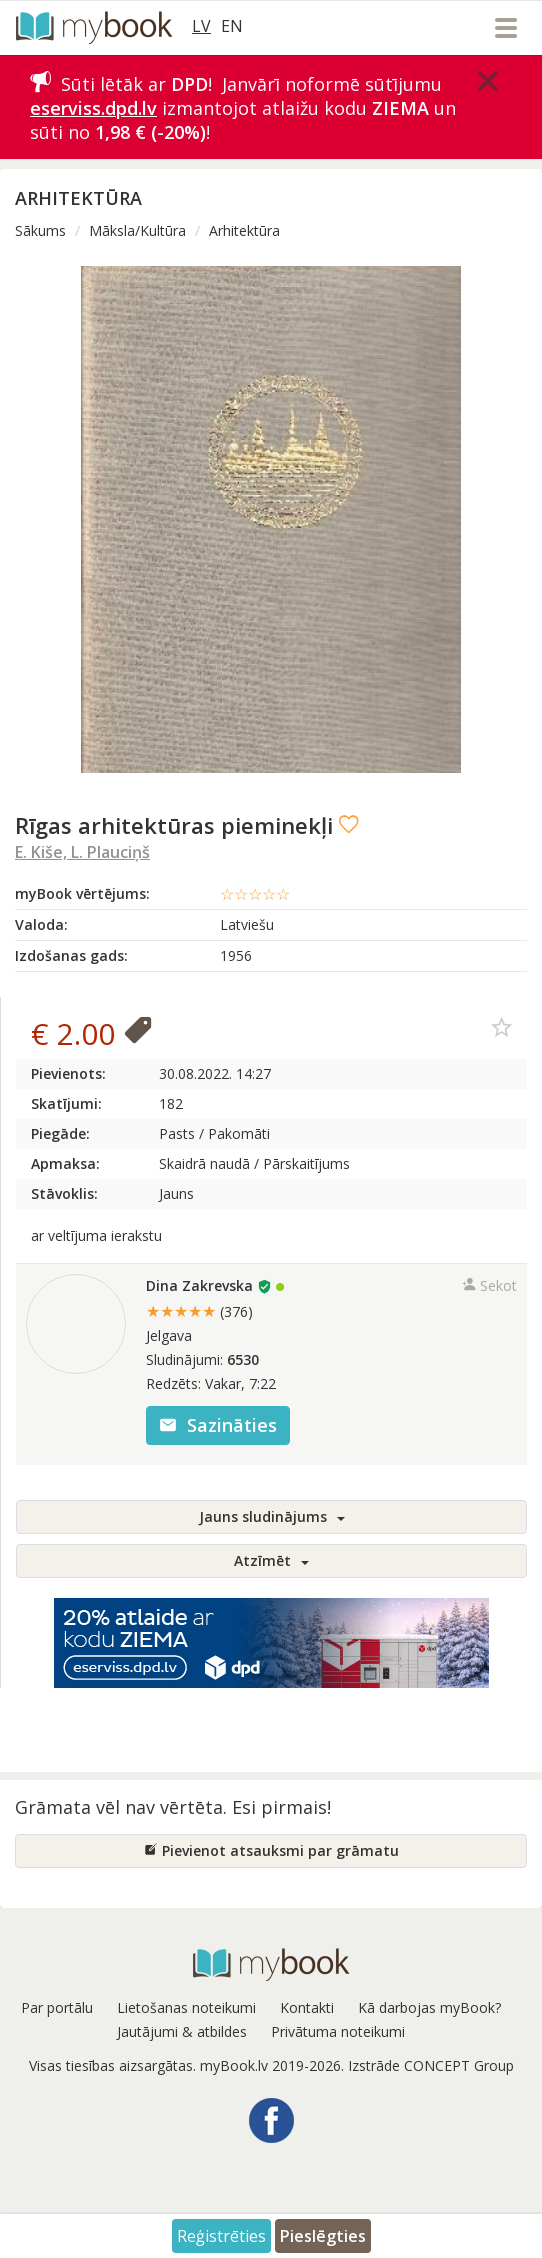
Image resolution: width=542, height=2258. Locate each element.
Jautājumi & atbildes (182, 2031)
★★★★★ (199, 1311)
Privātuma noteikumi (338, 2031)
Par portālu (57, 2007)
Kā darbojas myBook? (429, 2007)
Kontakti (307, 2007)
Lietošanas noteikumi (186, 2007)
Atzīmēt (271, 1560)
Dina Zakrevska (199, 1285)
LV (201, 26)
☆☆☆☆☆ (255, 894)
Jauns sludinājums (272, 1516)
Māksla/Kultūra (137, 230)
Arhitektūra (244, 230)
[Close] (488, 81)
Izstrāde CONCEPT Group (431, 2065)
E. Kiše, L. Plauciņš (82, 852)
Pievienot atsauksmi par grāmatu (271, 1850)
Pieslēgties (323, 2236)
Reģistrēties (221, 2236)
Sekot (489, 1285)
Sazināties (218, 1425)
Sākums (40, 230)
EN (232, 26)
